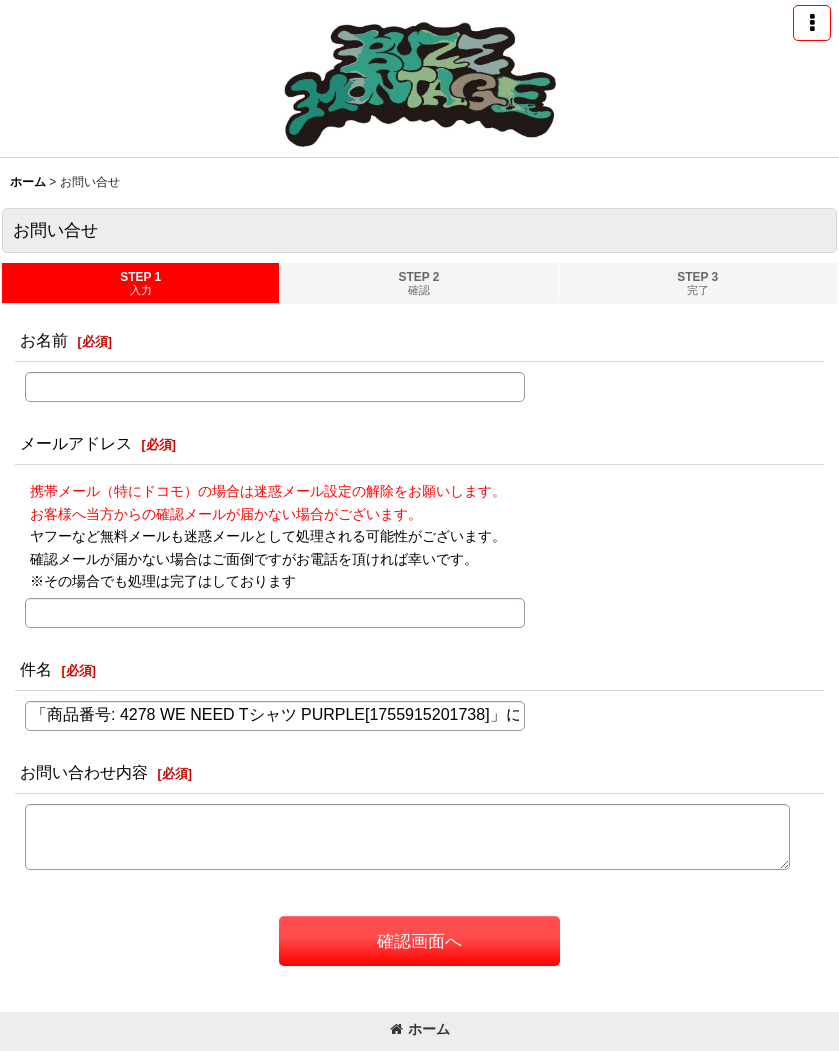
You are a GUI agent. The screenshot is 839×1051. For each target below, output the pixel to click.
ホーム (420, 1029)
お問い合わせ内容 (84, 772)
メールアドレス (76, 443)
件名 (36, 669)
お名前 (44, 340)
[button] (812, 23)
